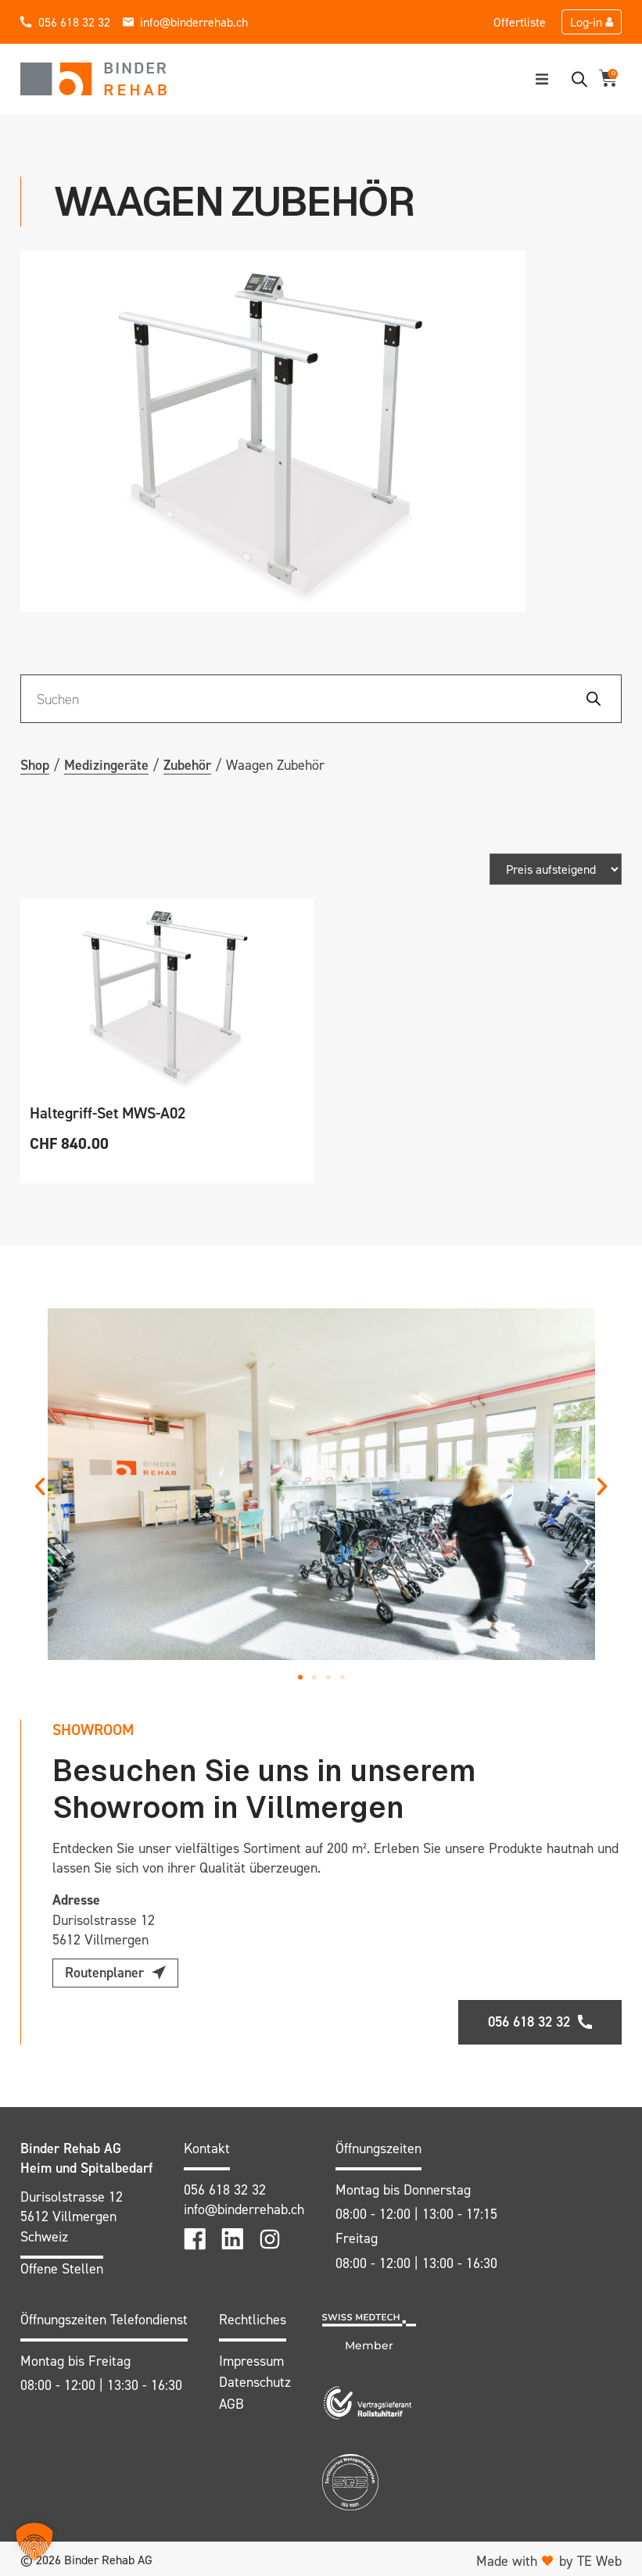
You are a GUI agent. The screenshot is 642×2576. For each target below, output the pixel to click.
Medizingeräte (106, 765)
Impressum (251, 2357)
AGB (231, 2400)
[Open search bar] (579, 79)
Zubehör (187, 765)
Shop (34, 765)
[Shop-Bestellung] (556, 869)
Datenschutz (255, 2378)
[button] (542, 79)
